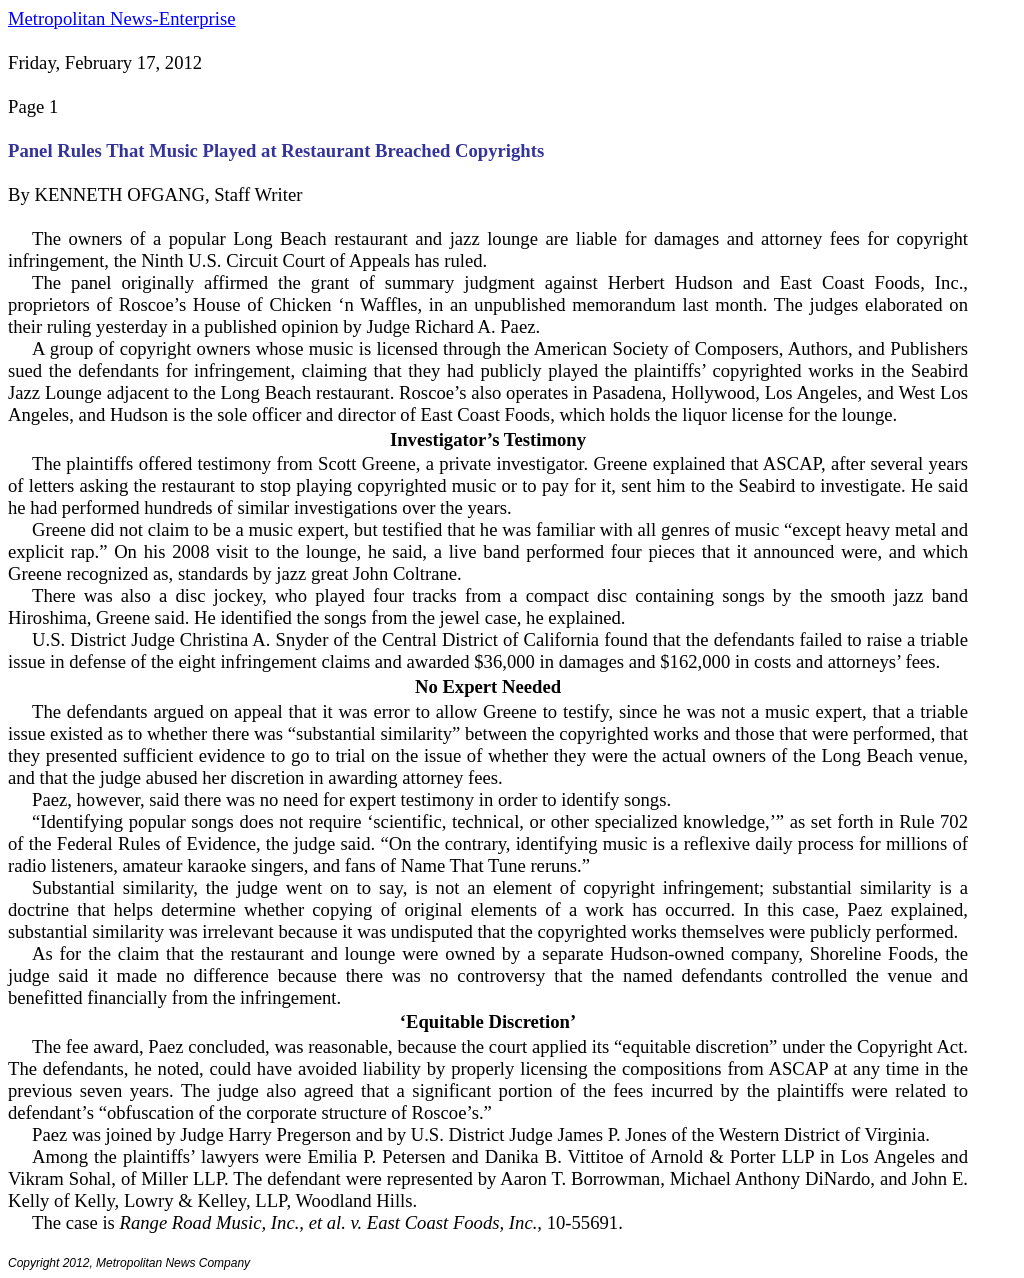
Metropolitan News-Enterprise (121, 18)
